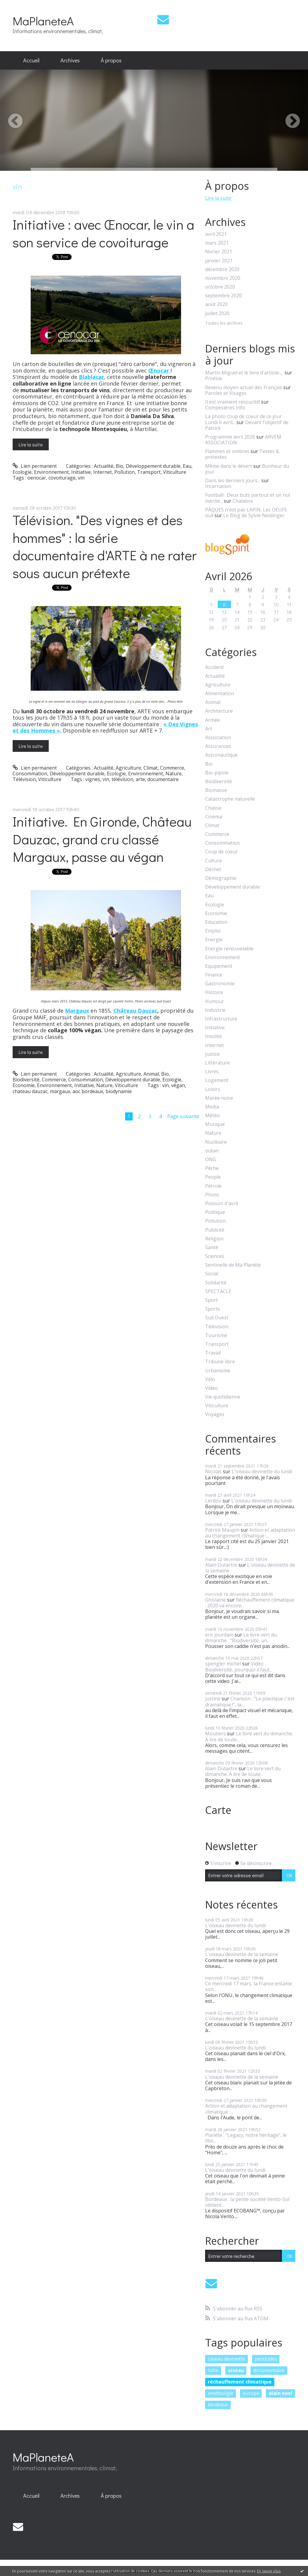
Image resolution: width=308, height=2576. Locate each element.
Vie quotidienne (222, 1397)
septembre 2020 (223, 296)
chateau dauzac (30, 1091)
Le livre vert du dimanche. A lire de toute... (249, 1736)
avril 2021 (216, 234)
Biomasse (216, 790)
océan (212, 1151)
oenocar (36, 477)
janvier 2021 (219, 261)
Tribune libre (220, 1362)
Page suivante (183, 1116)
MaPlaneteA (43, 21)
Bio (119, 466)
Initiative (81, 472)
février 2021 (218, 252)
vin (81, 477)
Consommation (30, 773)
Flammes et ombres (227, 451)
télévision (122, 779)
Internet (102, 472)
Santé (211, 1247)
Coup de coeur (221, 852)
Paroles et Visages (226, 393)
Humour (214, 1001)
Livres (212, 1071)
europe (251, 2393)
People (213, 1177)
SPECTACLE (218, 1291)
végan (178, 1085)
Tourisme (216, 1335)
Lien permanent (35, 466)
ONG (210, 1159)
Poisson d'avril (221, 1203)
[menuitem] (31, 60)
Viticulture (174, 472)
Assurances (218, 746)
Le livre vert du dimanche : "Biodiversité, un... (241, 1637)
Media (212, 1107)
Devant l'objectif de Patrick (246, 425)
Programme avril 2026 (230, 436)
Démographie (220, 878)
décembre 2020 (222, 269)
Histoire (214, 992)
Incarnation (218, 486)
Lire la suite (31, 444)
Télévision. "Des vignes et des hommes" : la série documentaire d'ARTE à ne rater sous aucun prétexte (105, 546)
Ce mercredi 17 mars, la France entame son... (248, 1986)
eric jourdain (219, 1634)
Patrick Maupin (222, 1530)
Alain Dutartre (221, 1565)
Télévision (24, 779)
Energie (214, 940)
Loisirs (212, 1089)
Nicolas (213, 1471)
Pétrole (213, 1186)
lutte (213, 2370)
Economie (24, 1085)
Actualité (103, 466)
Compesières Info (225, 407)
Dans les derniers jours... (232, 480)
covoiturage (61, 477)
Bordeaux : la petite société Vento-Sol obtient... (247, 2202)
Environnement (51, 472)
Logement (216, 1080)
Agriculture (128, 767)
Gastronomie (220, 983)
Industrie (215, 1010)
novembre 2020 (222, 278)
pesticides (266, 2359)
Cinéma (213, 817)
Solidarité (215, 1283)
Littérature (217, 1063)
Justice (212, 1054)
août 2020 (216, 304)
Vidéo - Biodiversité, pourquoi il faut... (238, 1666)
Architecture (219, 711)
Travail (213, 1353)
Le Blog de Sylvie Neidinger (254, 515)
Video (211, 1388)
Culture (213, 861)
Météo (212, 1115)
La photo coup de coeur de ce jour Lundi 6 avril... (243, 419)
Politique (215, 1212)
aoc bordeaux (87, 1091)
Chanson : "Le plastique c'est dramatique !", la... (249, 1701)
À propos (111, 60)
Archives (70, 60)
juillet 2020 (217, 313)
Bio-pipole (217, 773)
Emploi (212, 931)
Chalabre (243, 501)
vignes (92, 779)
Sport (211, 1300)
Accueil (31, 60)
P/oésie (213, 378)
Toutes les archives (224, 323)
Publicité (214, 1230)
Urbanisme (217, 1371)
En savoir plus (269, 2571)
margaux (60, 1091)
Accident (214, 667)
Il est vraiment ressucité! (232, 402)
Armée (212, 720)
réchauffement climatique (240, 2381)
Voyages (214, 1414)
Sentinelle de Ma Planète (233, 1265)
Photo (212, 1195)
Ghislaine (215, 1599)
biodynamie (119, 1091)
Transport (149, 472)
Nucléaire (216, 1142)
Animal (151, 1074)
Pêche (212, 1168)
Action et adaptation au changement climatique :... (250, 1533)
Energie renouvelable (229, 949)
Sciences (214, 1256)
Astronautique (221, 755)
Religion (214, 1239)
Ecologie (22, 472)
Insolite (213, 1036)
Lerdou (213, 1500)
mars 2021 (217, 243)
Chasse (213, 808)
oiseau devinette (226, 2359)
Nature (173, 773)
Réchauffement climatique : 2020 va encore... (249, 1602)
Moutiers (215, 1733)
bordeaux (218, 2404)
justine (212, 1698)
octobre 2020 (220, 287)
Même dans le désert (228, 466)
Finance (213, 975)
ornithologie (220, 2393)
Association (218, 737)
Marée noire (219, 1098)
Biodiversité (26, 1079)
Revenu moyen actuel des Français (243, 387)
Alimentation (219, 693)
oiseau (236, 2370)
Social (211, 1274)
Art (208, 729)
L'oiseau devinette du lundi (262, 1471)
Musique (215, 1124)
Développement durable (153, 466)
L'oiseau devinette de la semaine (250, 1568)
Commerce (172, 767)
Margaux (77, 1010)
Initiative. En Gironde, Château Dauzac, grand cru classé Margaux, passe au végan (102, 838)
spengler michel (223, 1663)
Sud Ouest (216, 1318)
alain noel (280, 2393)
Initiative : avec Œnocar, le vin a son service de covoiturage (103, 233)
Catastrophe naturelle (230, 799)
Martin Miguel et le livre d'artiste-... (244, 372)
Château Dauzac (135, 1010)
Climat (150, 767)
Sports (212, 1309)
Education (216, 922)
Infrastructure (221, 1019)
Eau (187, 466)
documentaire (163, 779)
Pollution (124, 472)
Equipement (218, 966)
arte (140, 779)
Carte (218, 1810)
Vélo (210, 1379)
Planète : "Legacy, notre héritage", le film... (246, 2138)
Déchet (213, 869)
